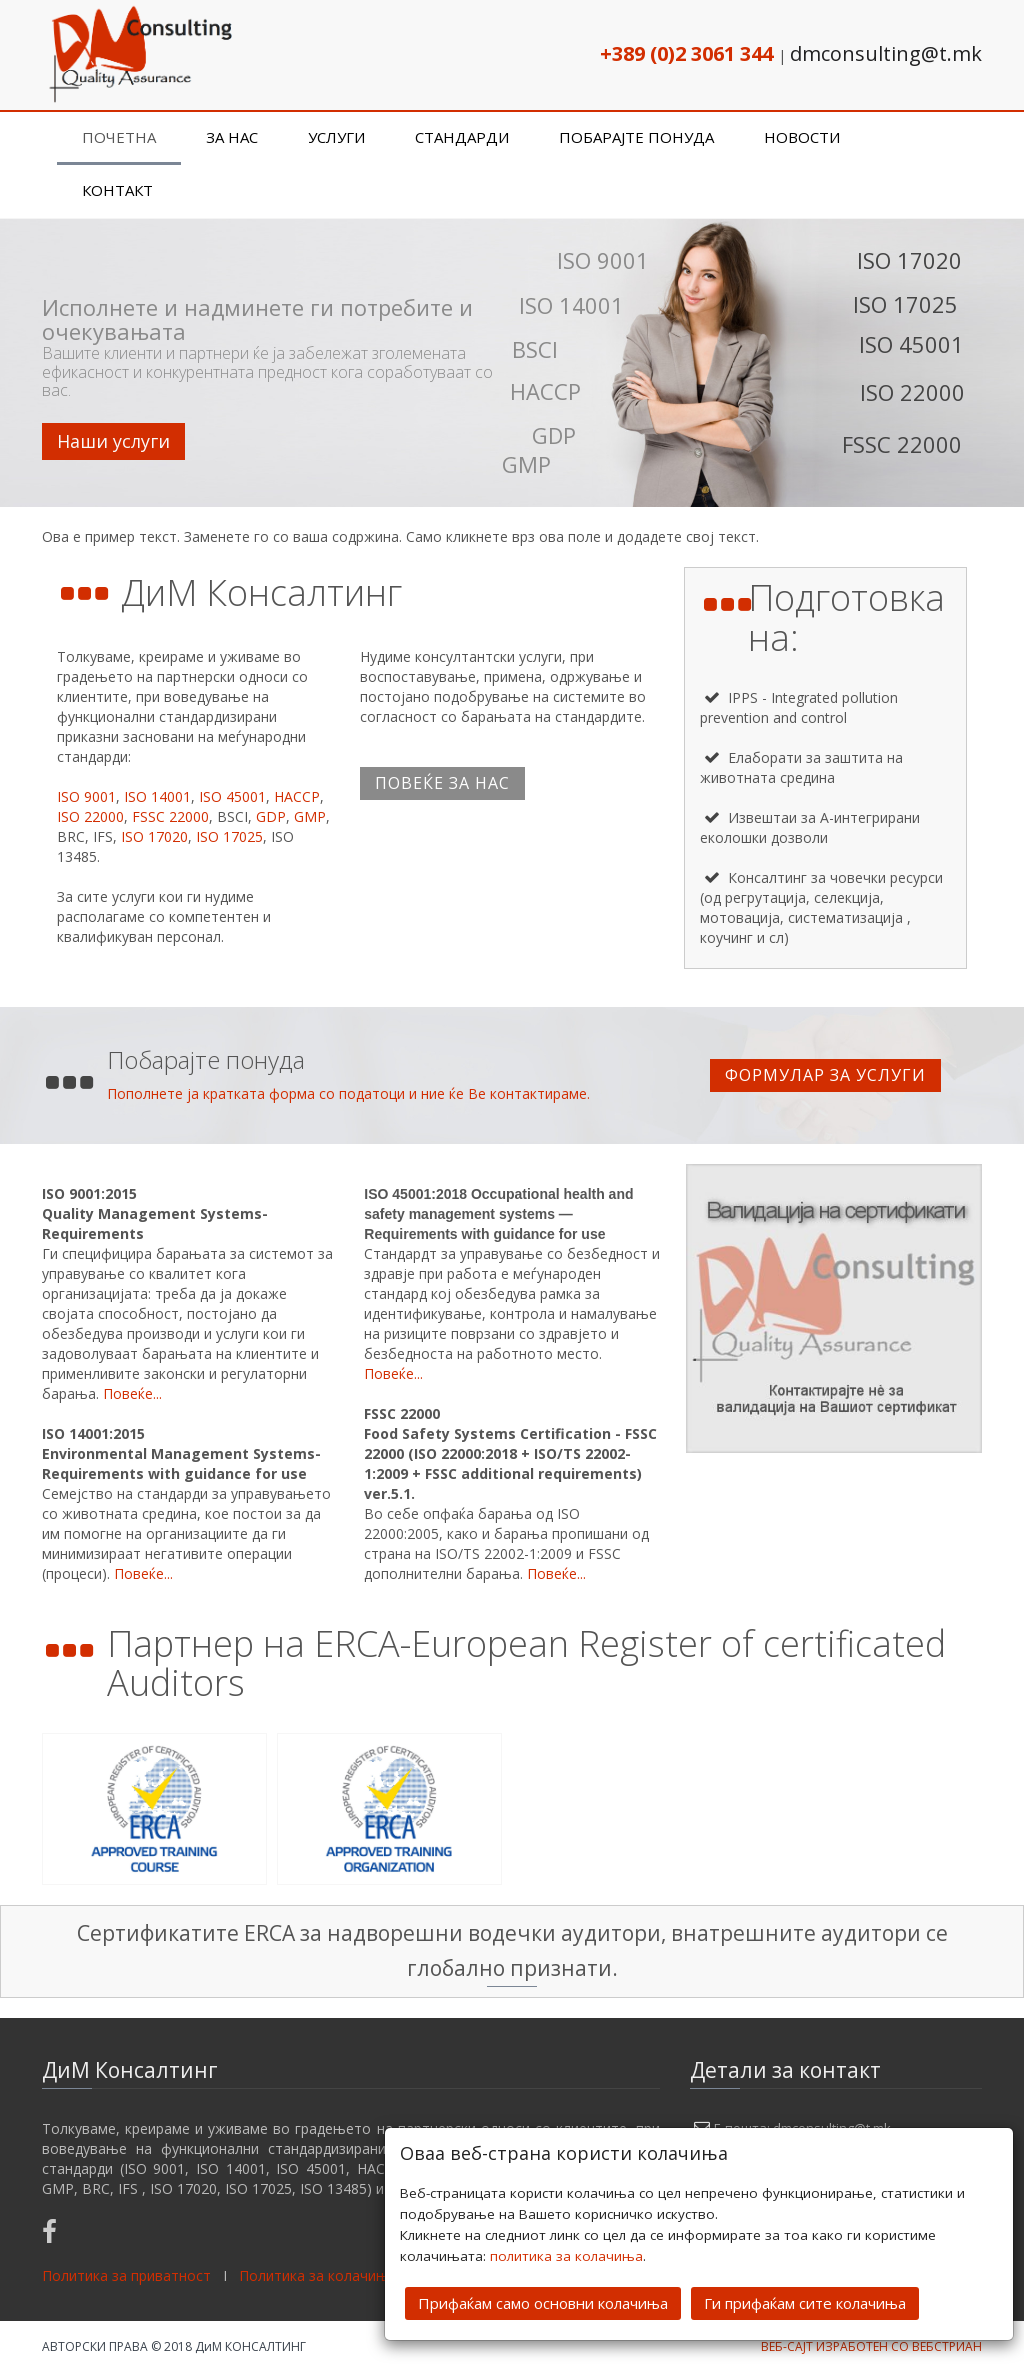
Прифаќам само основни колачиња (543, 2303)
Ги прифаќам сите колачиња (805, 2303)
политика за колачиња (566, 2256)
